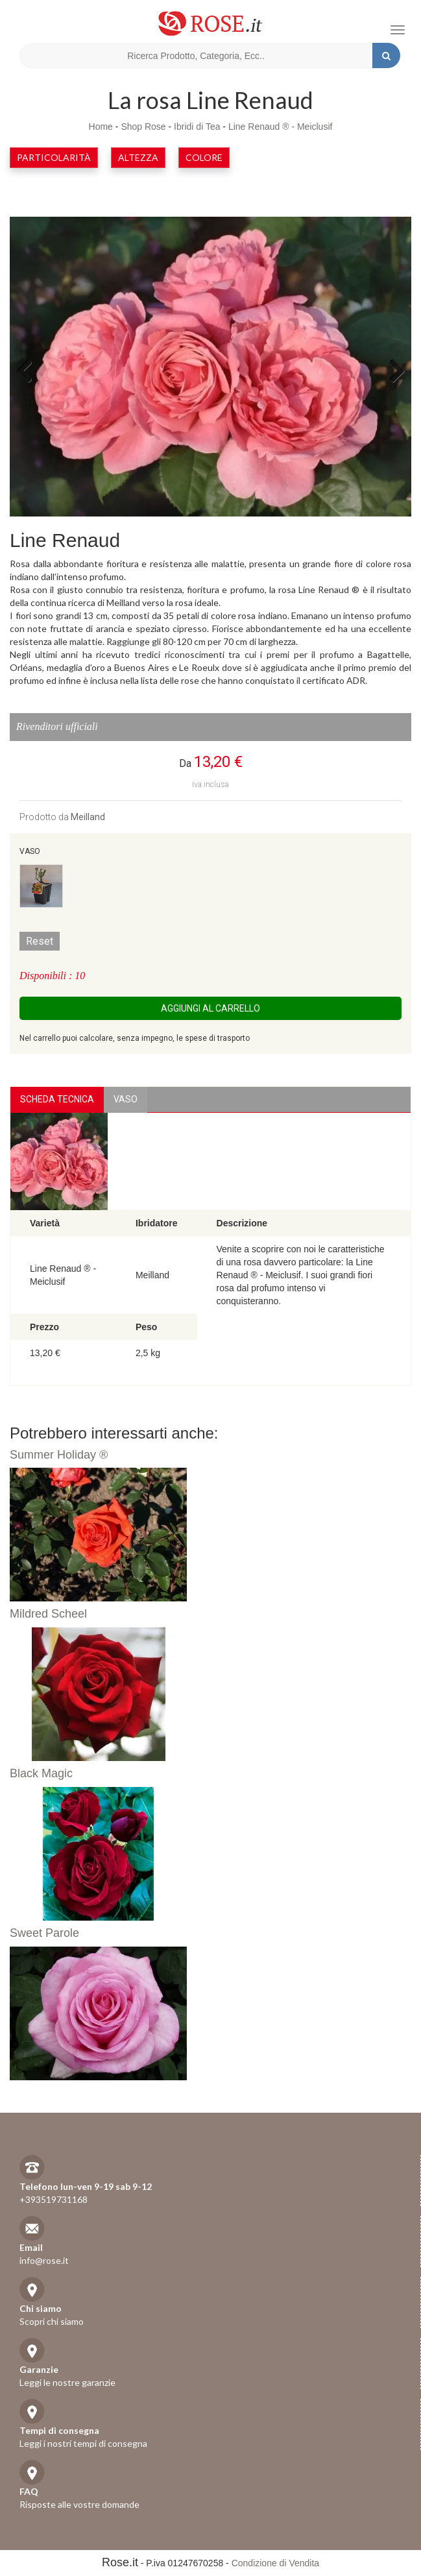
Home (101, 126)
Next (392, 370)
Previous (29, 370)
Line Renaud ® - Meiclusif (280, 126)
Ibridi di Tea (197, 126)
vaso (126, 1099)
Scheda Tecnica (57, 1099)
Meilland (88, 817)
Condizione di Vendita (275, 2563)
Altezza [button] (138, 157)
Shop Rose (143, 126)
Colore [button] (204, 157)
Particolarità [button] (54, 157)
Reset (39, 941)
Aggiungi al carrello (210, 1008)
